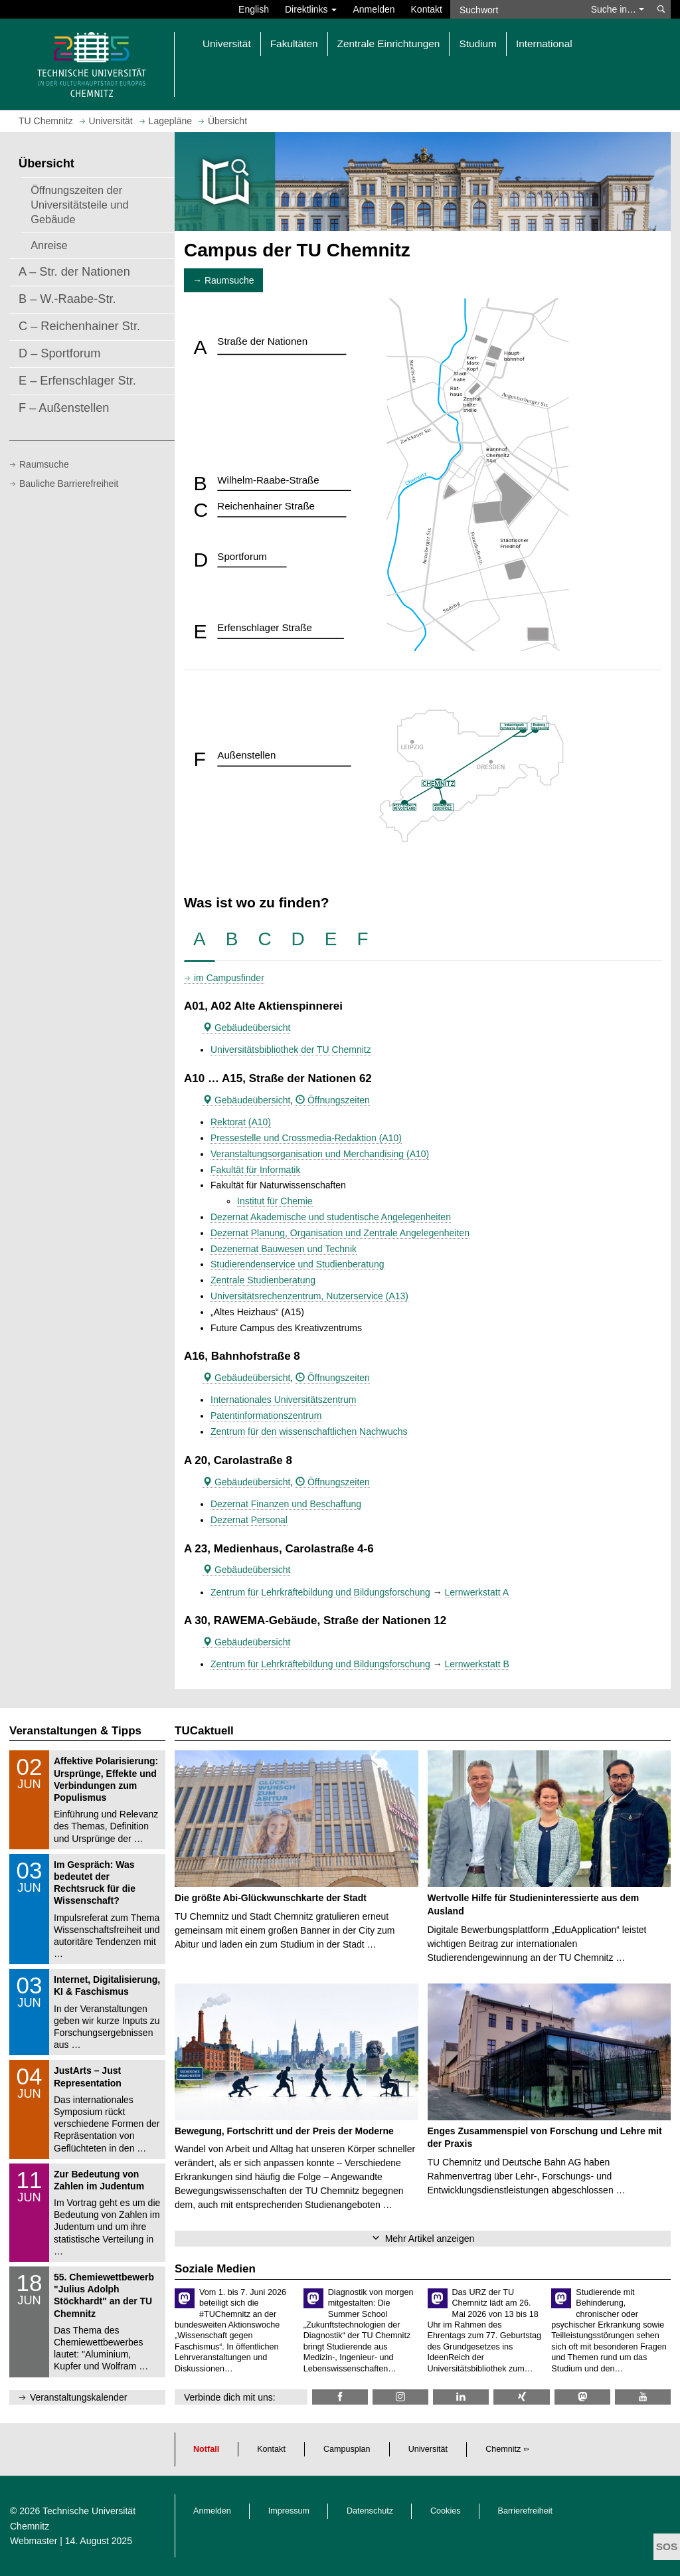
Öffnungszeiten (333, 1100)
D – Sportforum (59, 353)
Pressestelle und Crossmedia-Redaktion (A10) (306, 1138)
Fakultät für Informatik (255, 1169)
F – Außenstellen (64, 407)
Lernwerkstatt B (477, 1664)
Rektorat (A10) (241, 1122)
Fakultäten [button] (294, 43)
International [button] (544, 43)
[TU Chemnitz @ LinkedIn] (461, 2397)
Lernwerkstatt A (477, 1592)
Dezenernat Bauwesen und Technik (284, 1248)
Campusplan (347, 2449)
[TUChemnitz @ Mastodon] (582, 2397)
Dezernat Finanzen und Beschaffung (286, 1504)
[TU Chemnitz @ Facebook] (340, 2397)
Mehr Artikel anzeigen (430, 2238)
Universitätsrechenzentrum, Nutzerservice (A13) (309, 1296)
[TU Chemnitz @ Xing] (521, 2397)
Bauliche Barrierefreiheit (68, 483)
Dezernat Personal (249, 1520)
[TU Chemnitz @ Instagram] (400, 2397)
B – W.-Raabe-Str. (67, 299)
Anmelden (373, 9)
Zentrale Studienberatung (263, 1280)
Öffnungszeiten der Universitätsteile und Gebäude (79, 204)
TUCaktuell (204, 1730)
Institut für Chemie (275, 1201)
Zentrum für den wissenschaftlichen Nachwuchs (309, 1431)
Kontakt (426, 9)
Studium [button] (477, 43)
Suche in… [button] (617, 9)
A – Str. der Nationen (74, 271)
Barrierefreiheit (525, 2511)
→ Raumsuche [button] (223, 280)
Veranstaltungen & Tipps (75, 1730)
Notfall (206, 2449)
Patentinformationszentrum (266, 1415)
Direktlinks (311, 9)
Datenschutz (370, 2511)
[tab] (199, 939)
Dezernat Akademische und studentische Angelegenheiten (331, 1217)
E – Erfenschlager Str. (77, 380)
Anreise (49, 245)
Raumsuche (44, 464)
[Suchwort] (516, 9)
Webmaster (33, 2540)
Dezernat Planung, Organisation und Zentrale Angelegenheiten (340, 1233)
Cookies (445, 2511)
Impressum (288, 2511)
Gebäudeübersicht (246, 1027)
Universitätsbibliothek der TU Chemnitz (291, 1049)
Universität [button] (227, 43)
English (253, 9)
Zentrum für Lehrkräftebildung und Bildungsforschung (320, 1592)
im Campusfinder (229, 977)
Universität (428, 2449)
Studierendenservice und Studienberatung (297, 1264)
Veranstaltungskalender (78, 2397)
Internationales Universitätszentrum (283, 1399)
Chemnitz (503, 2449)
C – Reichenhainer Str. (79, 326)
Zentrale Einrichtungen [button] (388, 43)
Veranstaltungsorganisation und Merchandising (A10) (320, 1154)
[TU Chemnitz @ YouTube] (643, 2397)
